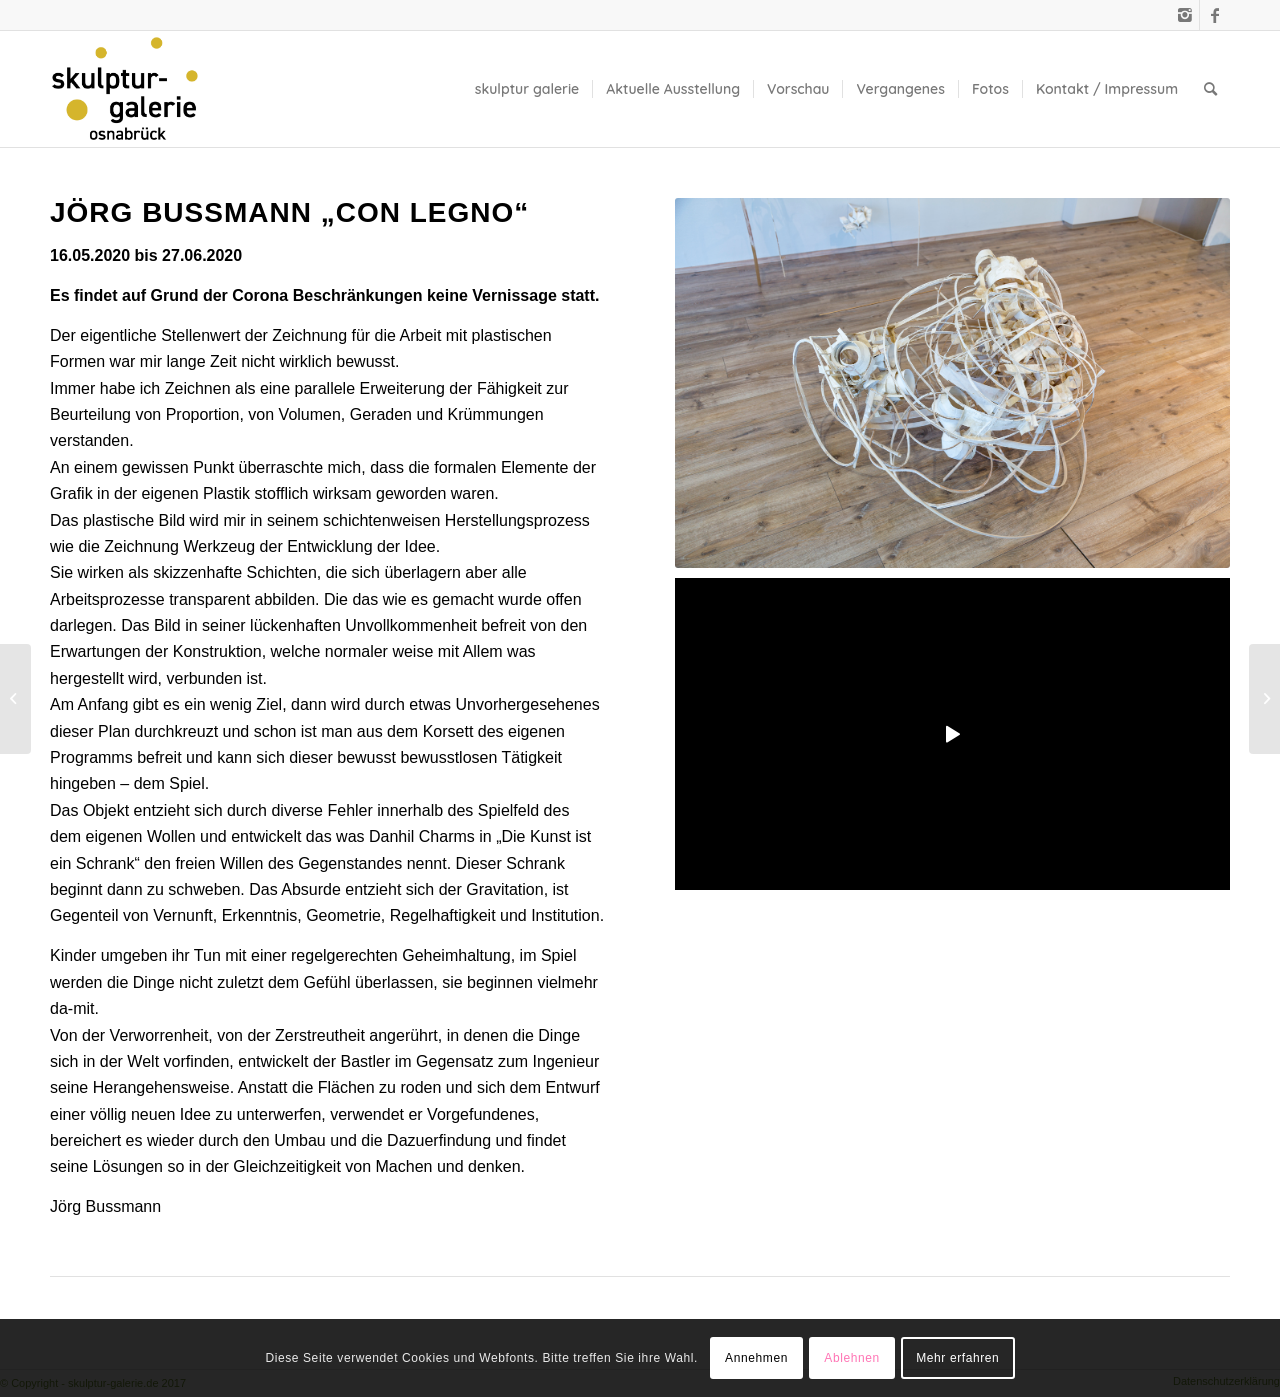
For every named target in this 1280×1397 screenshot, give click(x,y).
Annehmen (756, 1358)
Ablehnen (852, 1358)
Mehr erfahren (957, 1358)
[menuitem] (527, 89)
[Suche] (1210, 89)
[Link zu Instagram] (1184, 15)
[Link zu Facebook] (1215, 15)
